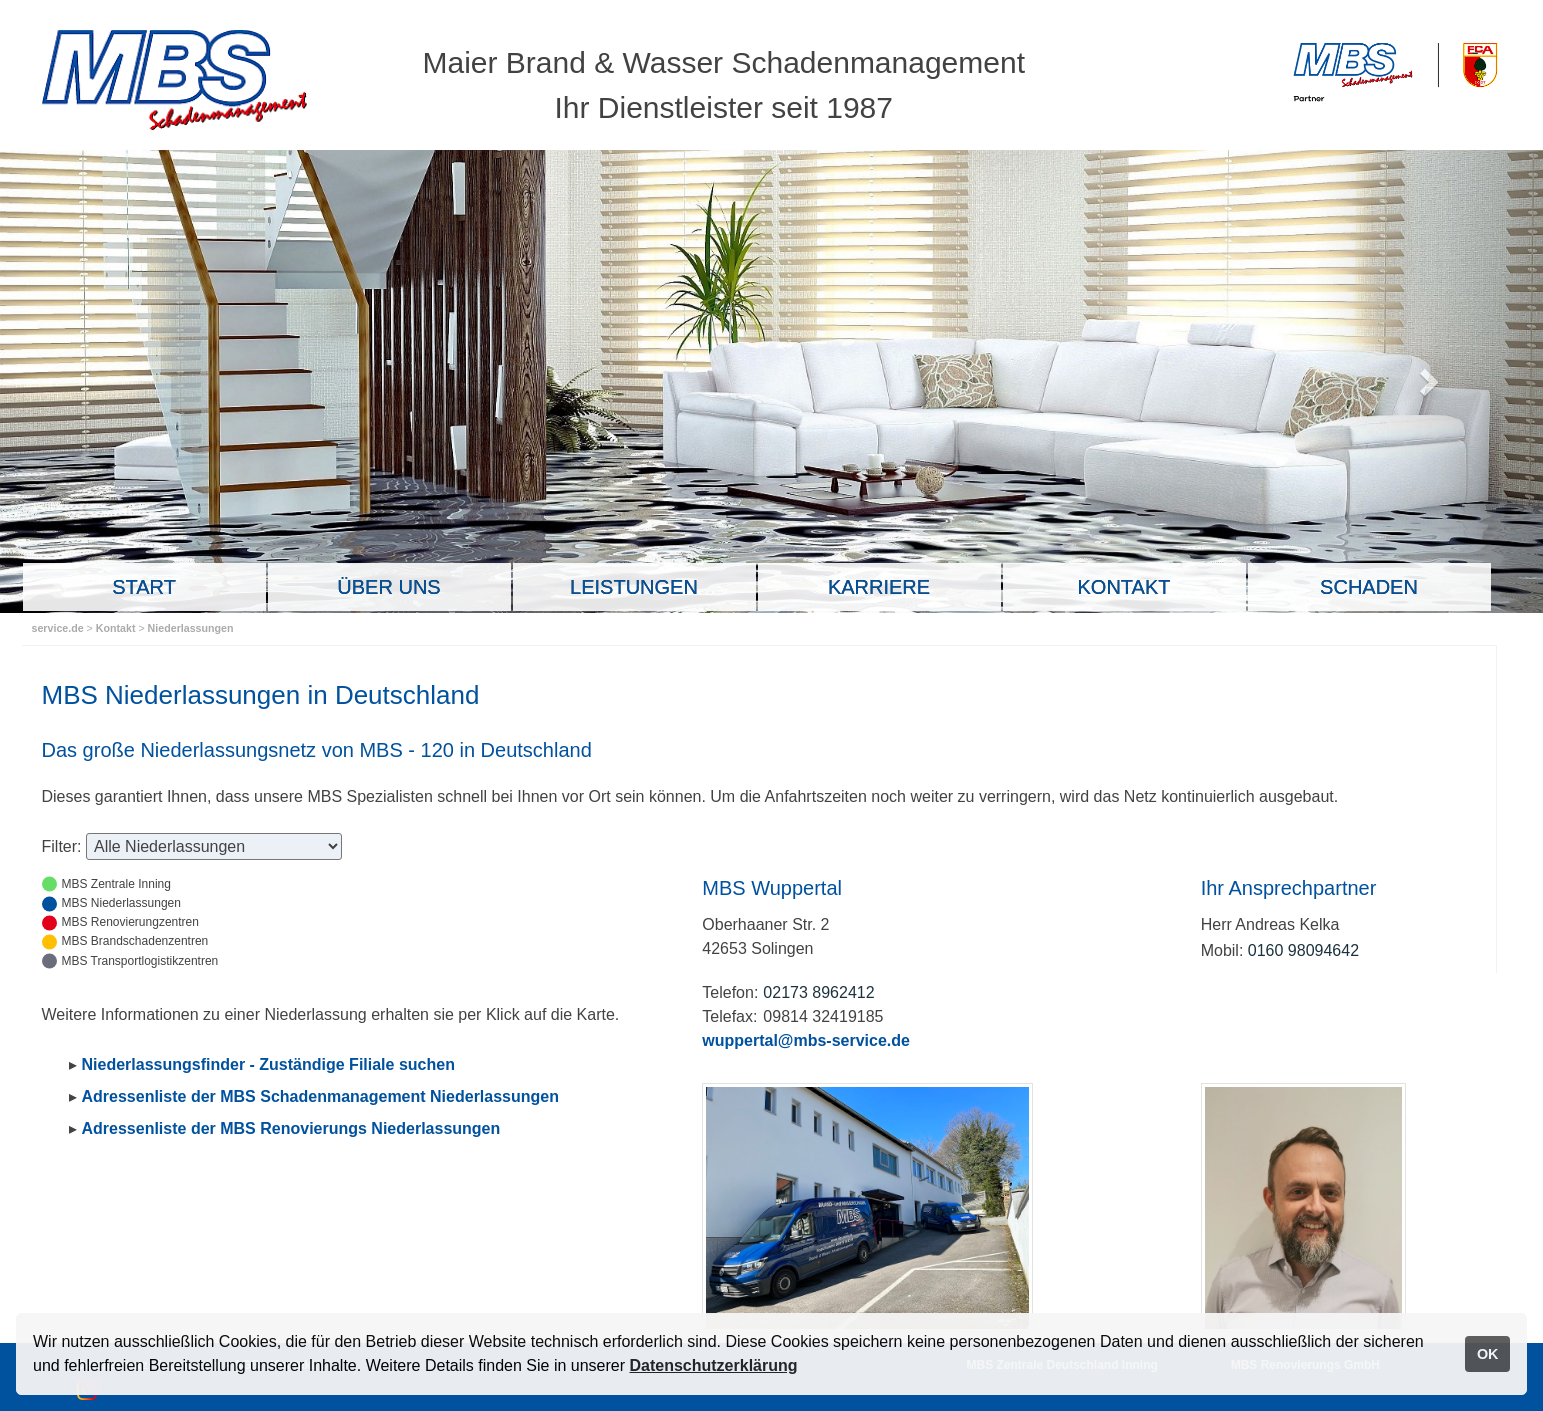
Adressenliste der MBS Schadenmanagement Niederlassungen (320, 1096)
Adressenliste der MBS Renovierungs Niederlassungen (291, 1128)
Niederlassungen (191, 628)
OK (1488, 1354)
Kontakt (117, 628)
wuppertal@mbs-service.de (806, 1040)
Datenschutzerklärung (713, 1365)
